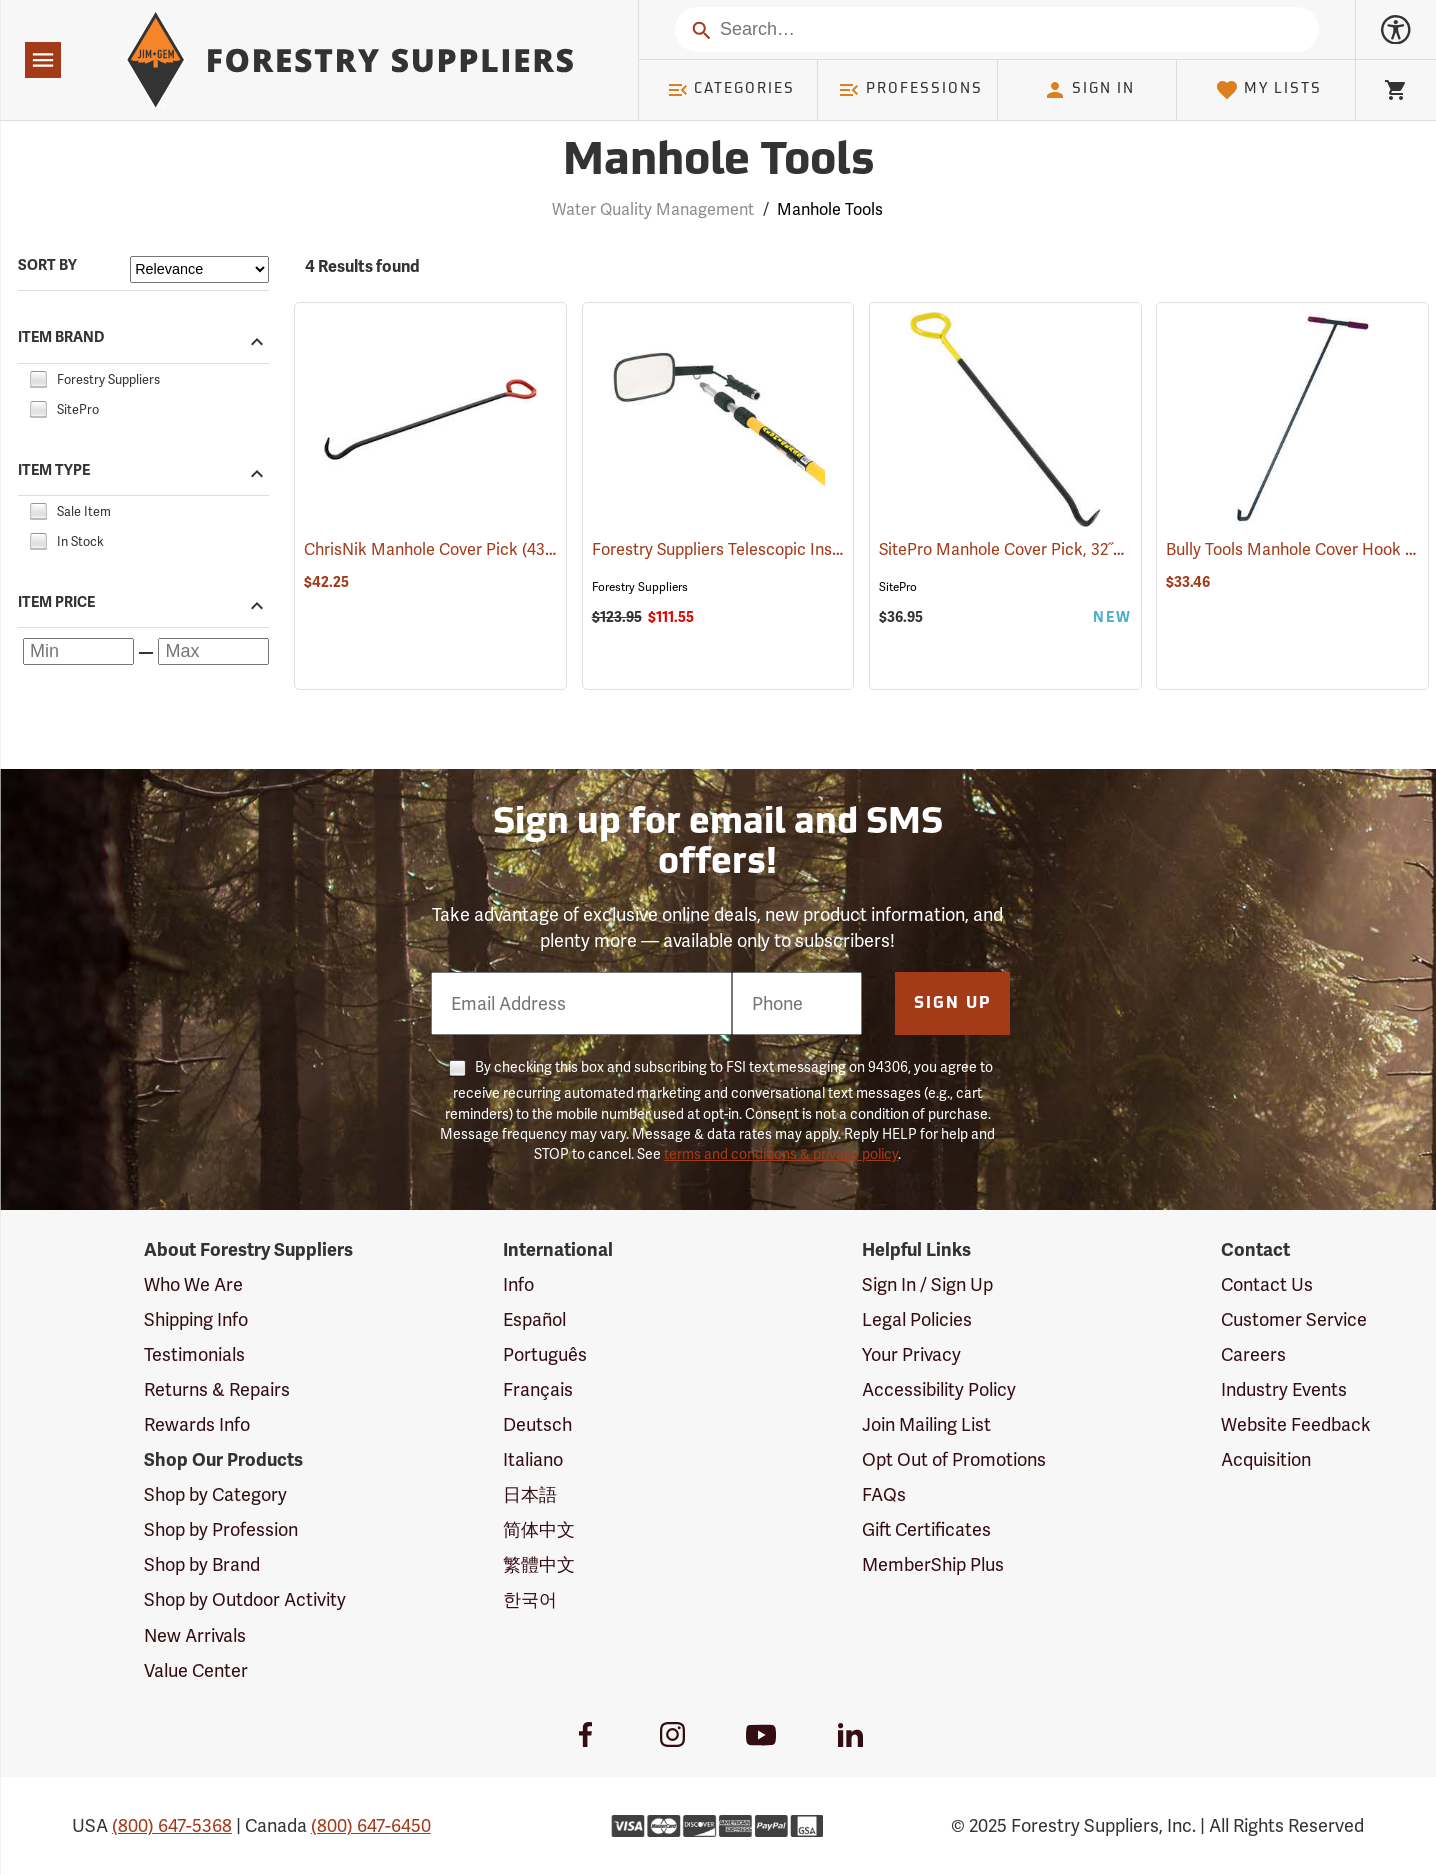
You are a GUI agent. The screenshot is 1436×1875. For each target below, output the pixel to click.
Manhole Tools (830, 209)
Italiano (533, 1459)
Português (545, 1354)
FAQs (884, 1494)
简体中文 (539, 1529)
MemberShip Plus (933, 1564)
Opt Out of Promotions (954, 1459)
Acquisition (1266, 1459)
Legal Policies (917, 1319)
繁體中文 (539, 1564)
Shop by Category (215, 1494)
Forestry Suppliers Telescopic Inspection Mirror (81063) (793, 549)
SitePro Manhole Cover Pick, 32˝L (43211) (1027, 549)
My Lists (1268, 90)
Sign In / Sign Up (927, 1284)
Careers (1253, 1354)
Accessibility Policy (939, 1389)
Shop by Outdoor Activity (245, 1599)
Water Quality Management (653, 209)
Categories (731, 90)
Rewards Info (197, 1424)
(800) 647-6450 (371, 1825)
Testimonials (194, 1354)
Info (518, 1284)
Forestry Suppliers (640, 587)
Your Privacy (911, 1354)
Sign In (1089, 90)
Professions (910, 90)
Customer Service (1294, 1319)
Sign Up (953, 1004)
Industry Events (1284, 1389)
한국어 (530, 1599)
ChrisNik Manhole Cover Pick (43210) (439, 549)
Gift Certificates (926, 1529)
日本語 (530, 1494)
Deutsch (537, 1424)
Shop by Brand (202, 1564)
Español (534, 1319)
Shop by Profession (221, 1529)
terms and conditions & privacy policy (781, 1154)
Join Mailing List (926, 1424)
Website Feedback (1296, 1424)
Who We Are (193, 1284)
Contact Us (1267, 1284)
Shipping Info (196, 1319)
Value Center (196, 1670)
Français (538, 1389)
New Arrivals (195, 1635)
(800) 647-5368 (172, 1825)
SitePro (898, 587)
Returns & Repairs (217, 1389)
